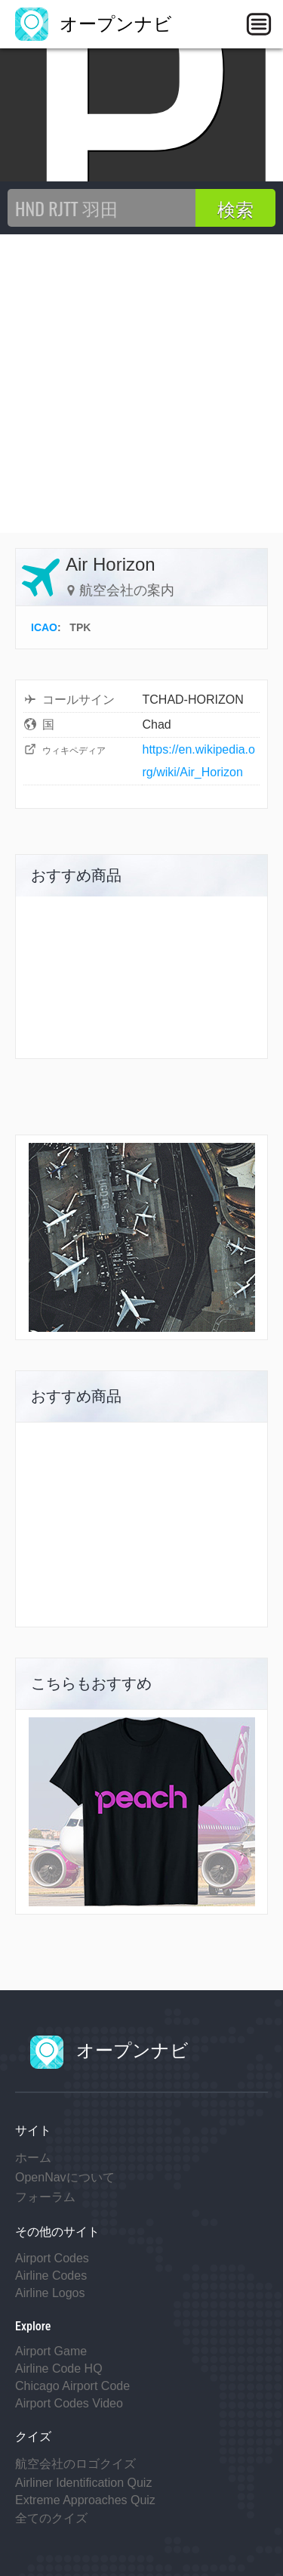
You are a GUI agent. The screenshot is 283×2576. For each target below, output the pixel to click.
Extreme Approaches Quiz (85, 2500)
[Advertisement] (141, 383)
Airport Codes (52, 2258)
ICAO (44, 627)
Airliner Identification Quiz (83, 2482)
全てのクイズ (51, 2518)
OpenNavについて (65, 2177)
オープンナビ (93, 24)
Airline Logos (50, 2293)
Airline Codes (51, 2275)
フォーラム (45, 2197)
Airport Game (51, 2351)
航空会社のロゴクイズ (75, 2463)
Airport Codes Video (69, 2403)
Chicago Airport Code (72, 2385)
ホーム (33, 2157)
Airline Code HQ (59, 2368)
